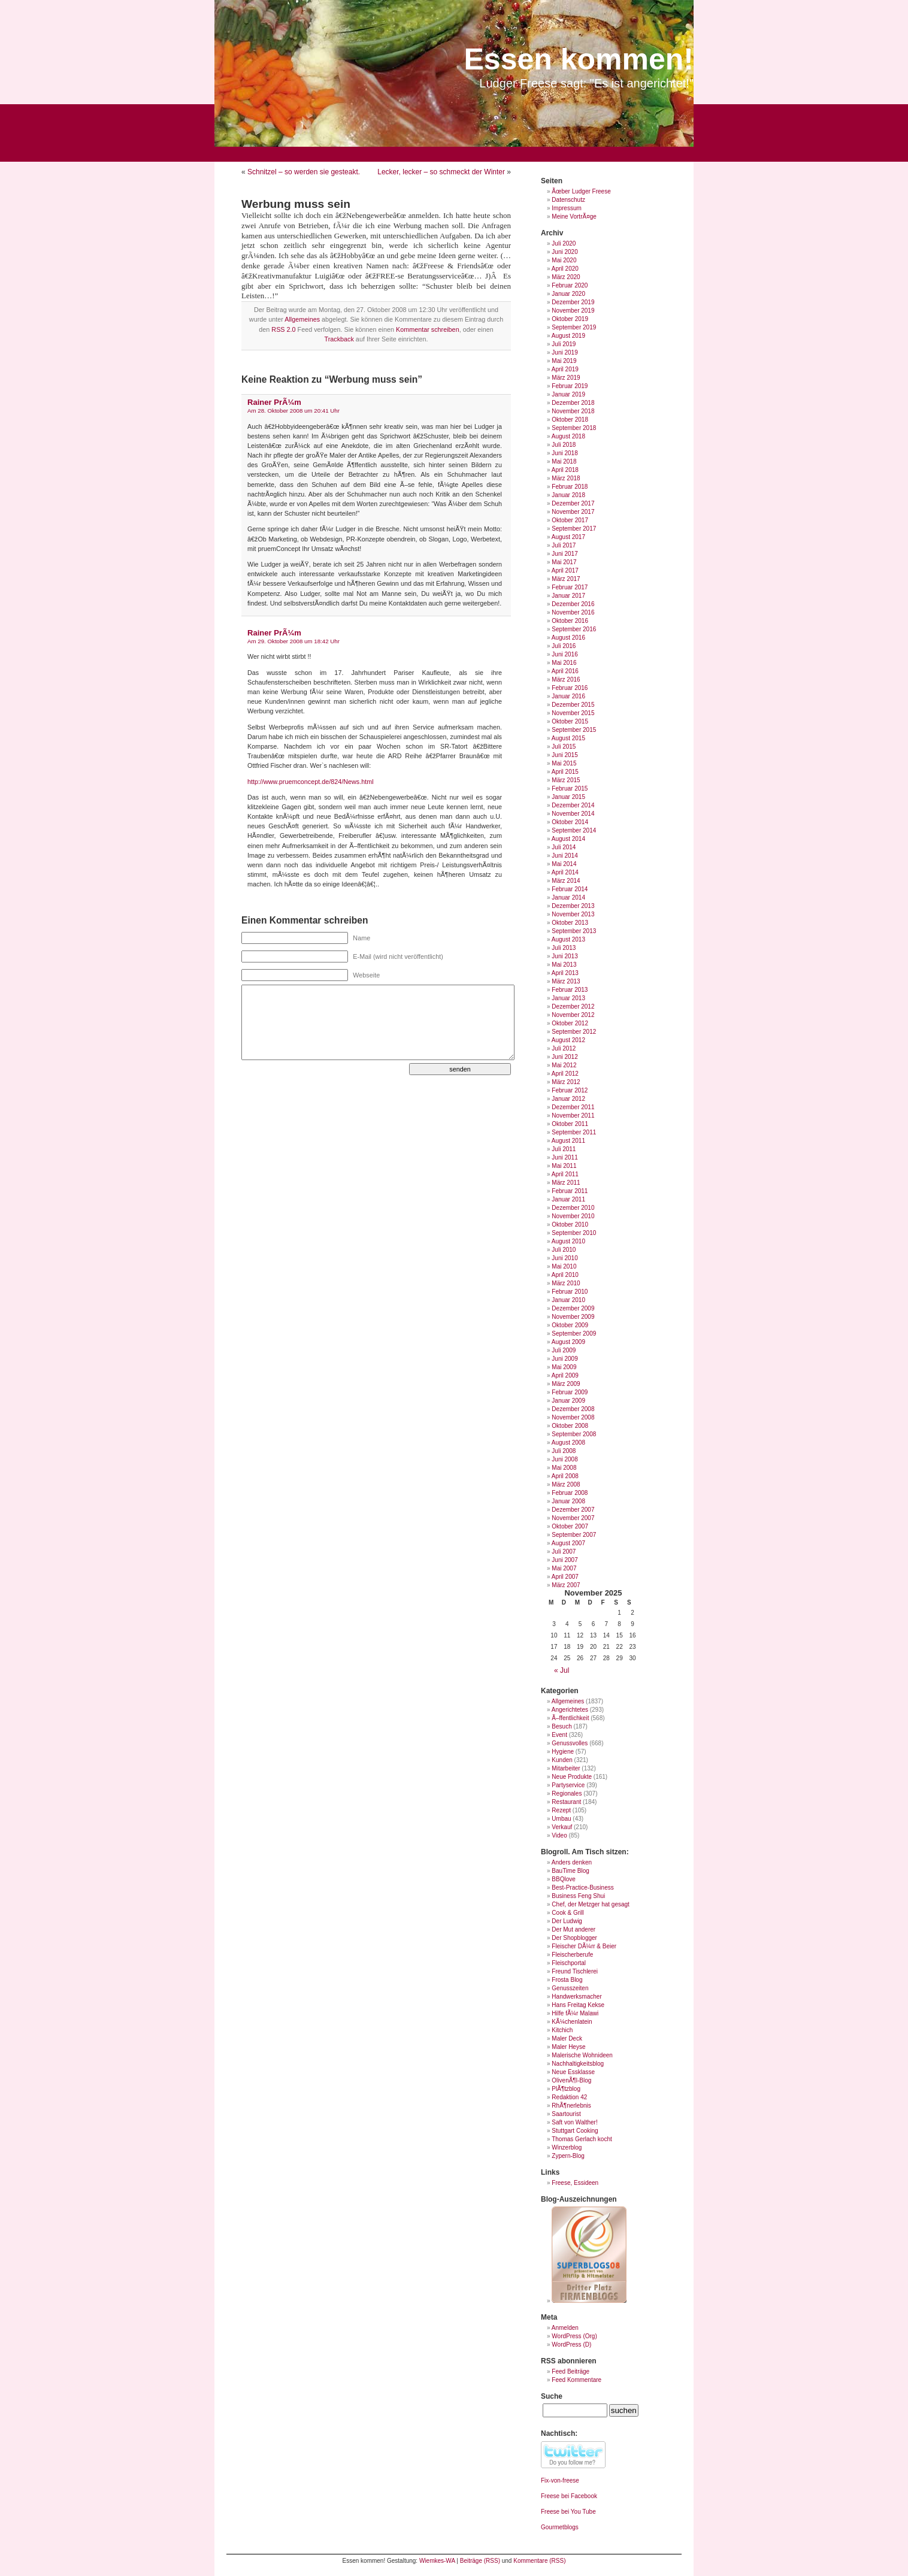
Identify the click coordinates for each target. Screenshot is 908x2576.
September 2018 (574, 428)
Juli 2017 (564, 545)
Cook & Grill (567, 1912)
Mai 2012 (564, 1065)
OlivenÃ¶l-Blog (571, 2080)
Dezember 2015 (573, 704)
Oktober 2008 (570, 1425)
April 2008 (565, 1476)
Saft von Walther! (574, 2122)
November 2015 (573, 713)
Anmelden (565, 2327)
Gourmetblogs (560, 2527)
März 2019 (566, 377)
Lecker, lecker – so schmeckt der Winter (441, 172)
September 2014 (574, 830)
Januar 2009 (568, 1400)
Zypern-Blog (568, 2156)
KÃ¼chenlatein (572, 2021)
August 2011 (568, 1140)
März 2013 (566, 981)
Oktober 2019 (570, 319)
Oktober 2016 (570, 620)
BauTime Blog (570, 1870)
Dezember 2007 (573, 1509)
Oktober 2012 (570, 1023)
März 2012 (566, 1082)
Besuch (561, 1726)
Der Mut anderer (573, 1929)
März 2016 (566, 679)
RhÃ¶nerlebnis (571, 2105)
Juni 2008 (564, 1459)
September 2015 (574, 730)
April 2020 (565, 268)
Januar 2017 (568, 595)
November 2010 (573, 1216)
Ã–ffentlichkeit (570, 1718)
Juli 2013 (564, 948)
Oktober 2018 (570, 419)
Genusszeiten (570, 1988)
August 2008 (568, 1442)
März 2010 (566, 1283)
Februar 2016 (570, 688)
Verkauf (562, 1827)
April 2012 (565, 1073)
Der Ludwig (567, 1921)
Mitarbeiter (566, 1768)
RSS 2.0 (283, 329)
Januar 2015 (568, 797)
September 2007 (574, 1534)
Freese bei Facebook (569, 2496)
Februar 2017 (570, 587)
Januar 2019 (568, 394)
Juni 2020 (564, 252)
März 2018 (566, 478)
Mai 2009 (564, 1367)
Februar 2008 (570, 1493)
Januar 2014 (568, 897)
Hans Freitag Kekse (578, 2005)
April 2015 (565, 771)
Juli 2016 (564, 646)
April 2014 (565, 872)
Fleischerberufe (572, 1954)
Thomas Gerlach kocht (582, 2139)
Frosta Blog (567, 1979)
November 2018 (573, 411)
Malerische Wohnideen (582, 2055)
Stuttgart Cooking (575, 2130)
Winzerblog (567, 2147)
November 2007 (573, 1518)
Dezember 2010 (573, 1207)
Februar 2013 (570, 989)
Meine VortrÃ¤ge (574, 216)
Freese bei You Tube (568, 2511)
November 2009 (573, 1316)
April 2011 (565, 1174)
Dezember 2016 (573, 604)
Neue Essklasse (573, 2072)
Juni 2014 (564, 855)
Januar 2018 (568, 495)
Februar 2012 (570, 1090)
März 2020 (566, 277)
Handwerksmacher (576, 1996)
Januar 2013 (568, 998)
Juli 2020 (564, 243)
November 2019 (573, 310)
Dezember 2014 (573, 805)
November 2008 (573, 1417)
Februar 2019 (570, 386)
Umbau (561, 1818)
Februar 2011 (570, 1191)
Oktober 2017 (570, 520)
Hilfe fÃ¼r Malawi (575, 2013)
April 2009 (565, 1375)
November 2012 (573, 1015)
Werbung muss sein (295, 204)
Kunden (562, 1760)
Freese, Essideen (575, 2183)
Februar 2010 (570, 1291)
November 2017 (573, 511)
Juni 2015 (564, 755)
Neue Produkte (572, 1776)
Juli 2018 (564, 444)
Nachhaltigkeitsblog (578, 2063)
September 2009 (574, 1333)
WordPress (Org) (574, 2336)
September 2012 (574, 1031)
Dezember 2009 (573, 1308)
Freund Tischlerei (575, 1971)
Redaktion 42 (569, 2097)
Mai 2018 (564, 461)
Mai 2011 (564, 1166)
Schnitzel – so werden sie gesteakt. (303, 172)
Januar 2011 (568, 1199)
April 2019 (565, 369)
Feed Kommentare (576, 2380)
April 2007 (565, 1576)
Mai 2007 (564, 1568)
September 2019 (574, 327)
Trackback (338, 339)
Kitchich (562, 2030)
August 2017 (568, 537)
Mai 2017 (564, 562)
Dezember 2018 (573, 402)
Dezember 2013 (573, 906)
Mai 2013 (564, 964)
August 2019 (568, 335)
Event (559, 1735)
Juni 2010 (564, 1258)
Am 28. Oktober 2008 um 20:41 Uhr (293, 410)
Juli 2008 (564, 1451)
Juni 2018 (564, 453)
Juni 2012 (564, 1057)
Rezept (561, 1810)
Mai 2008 (564, 1467)
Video (559, 1835)
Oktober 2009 (570, 1325)
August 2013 (568, 939)
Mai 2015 (564, 763)
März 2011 (566, 1182)
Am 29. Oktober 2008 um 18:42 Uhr (293, 641)
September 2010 (574, 1233)
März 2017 (566, 579)
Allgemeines (302, 319)
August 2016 (568, 637)
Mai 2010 (564, 1266)
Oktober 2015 (570, 721)
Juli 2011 (564, 1149)
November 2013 (573, 914)
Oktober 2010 (570, 1224)
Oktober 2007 (570, 1526)
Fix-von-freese (560, 2480)
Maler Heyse (568, 2047)
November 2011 (573, 1115)
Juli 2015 (564, 746)
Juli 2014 (564, 847)
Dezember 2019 (573, 302)
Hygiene (563, 1751)
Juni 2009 (564, 1358)
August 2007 (568, 1543)
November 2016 (573, 612)
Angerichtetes (570, 1709)
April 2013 (565, 973)
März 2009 (566, 1384)
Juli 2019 (564, 344)
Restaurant (566, 1802)
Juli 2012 (564, 1048)
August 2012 (568, 1040)
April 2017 (565, 570)
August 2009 (568, 1342)
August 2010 (568, 1241)
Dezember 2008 (573, 1409)
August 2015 (568, 738)
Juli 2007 (564, 1551)
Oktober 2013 (570, 922)
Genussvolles (570, 1743)
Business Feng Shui (578, 1896)
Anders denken (572, 1862)
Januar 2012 (568, 1098)
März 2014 (566, 880)
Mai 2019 (564, 361)
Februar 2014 (570, 889)
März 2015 (566, 780)
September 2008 (574, 1434)
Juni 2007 (564, 1560)
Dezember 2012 (573, 1006)
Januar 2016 (568, 696)
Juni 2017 (564, 553)
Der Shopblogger (574, 1938)
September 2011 (574, 1132)
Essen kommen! (579, 59)
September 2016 (574, 629)
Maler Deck (567, 2038)
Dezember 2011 (573, 1107)
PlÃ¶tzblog (566, 2088)
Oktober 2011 (570, 1124)
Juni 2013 (564, 956)
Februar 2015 (570, 788)
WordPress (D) (571, 2344)
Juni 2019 (564, 352)
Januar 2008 (568, 1501)
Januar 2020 (568, 293)
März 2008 (566, 1484)
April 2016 (565, 671)
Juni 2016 (564, 654)
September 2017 (574, 528)
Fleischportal (569, 1963)
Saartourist (566, 2114)
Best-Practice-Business (582, 1887)
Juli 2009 (564, 1350)
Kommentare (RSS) (539, 2560)
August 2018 (568, 436)
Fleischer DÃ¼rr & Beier (584, 1946)
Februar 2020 (570, 285)
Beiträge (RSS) (480, 2560)
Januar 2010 (568, 1300)
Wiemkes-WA (437, 2560)
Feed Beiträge (570, 2371)
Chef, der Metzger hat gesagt (590, 1904)
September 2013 (574, 931)
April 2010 (565, 1275)
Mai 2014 (564, 864)
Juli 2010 (564, 1249)
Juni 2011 (564, 1157)
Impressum (566, 208)
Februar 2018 (570, 486)
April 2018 (565, 470)
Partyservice (568, 1785)
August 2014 (568, 839)
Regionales (567, 1793)
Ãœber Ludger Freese (581, 191)
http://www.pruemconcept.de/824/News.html (310, 781)
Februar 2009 (570, 1392)
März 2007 (566, 1585)
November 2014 (573, 813)
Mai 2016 (564, 662)
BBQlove (563, 1879)
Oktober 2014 (570, 822)
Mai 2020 (564, 260)
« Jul (561, 1670)
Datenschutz (568, 199)
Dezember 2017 (573, 503)
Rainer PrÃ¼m (274, 402)
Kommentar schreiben (427, 329)
